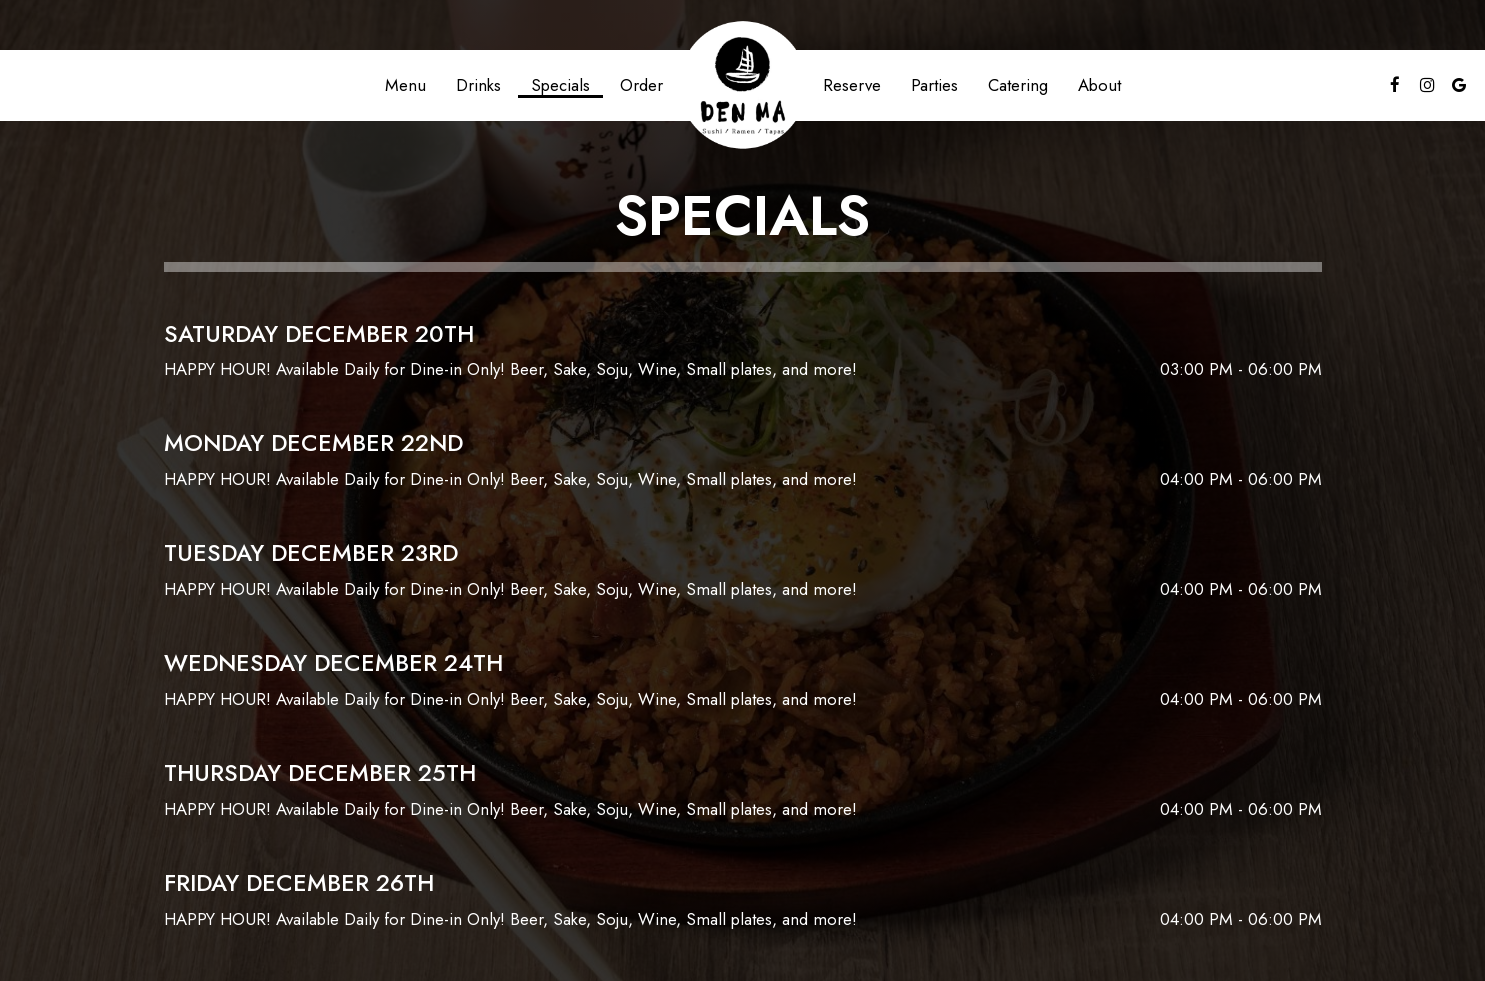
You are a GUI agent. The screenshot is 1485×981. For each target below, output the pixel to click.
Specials (560, 85)
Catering (1018, 85)
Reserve (852, 85)
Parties (934, 85)
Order (641, 85)
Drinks (478, 85)
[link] (743, 85)
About (1099, 85)
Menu (405, 85)
